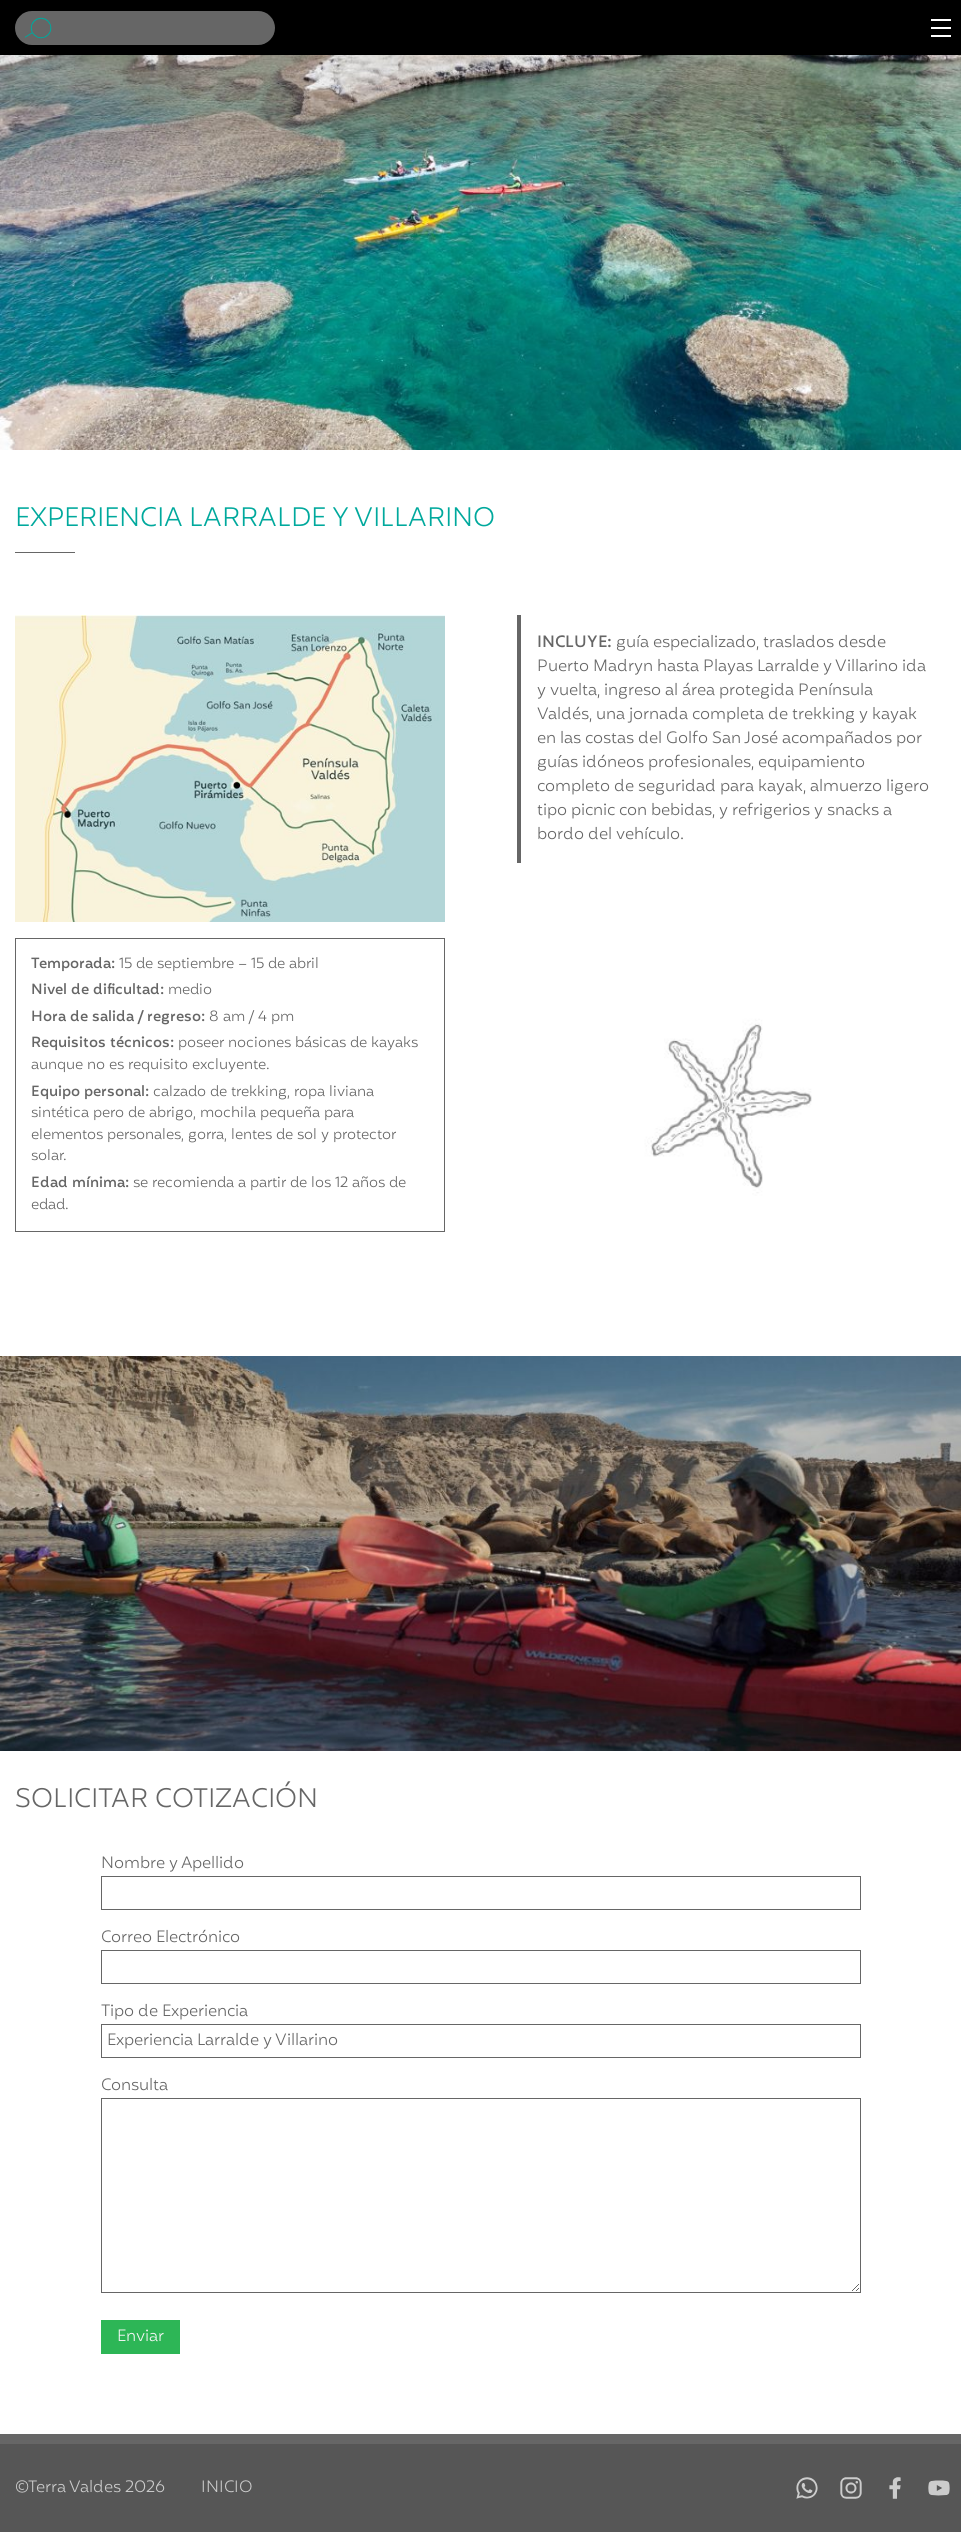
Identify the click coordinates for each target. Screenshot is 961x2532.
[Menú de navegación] (941, 28)
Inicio (227, 2488)
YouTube (939, 2488)
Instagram (851, 2488)
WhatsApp (807, 2488)
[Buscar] (167, 28)
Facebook (895, 2488)
